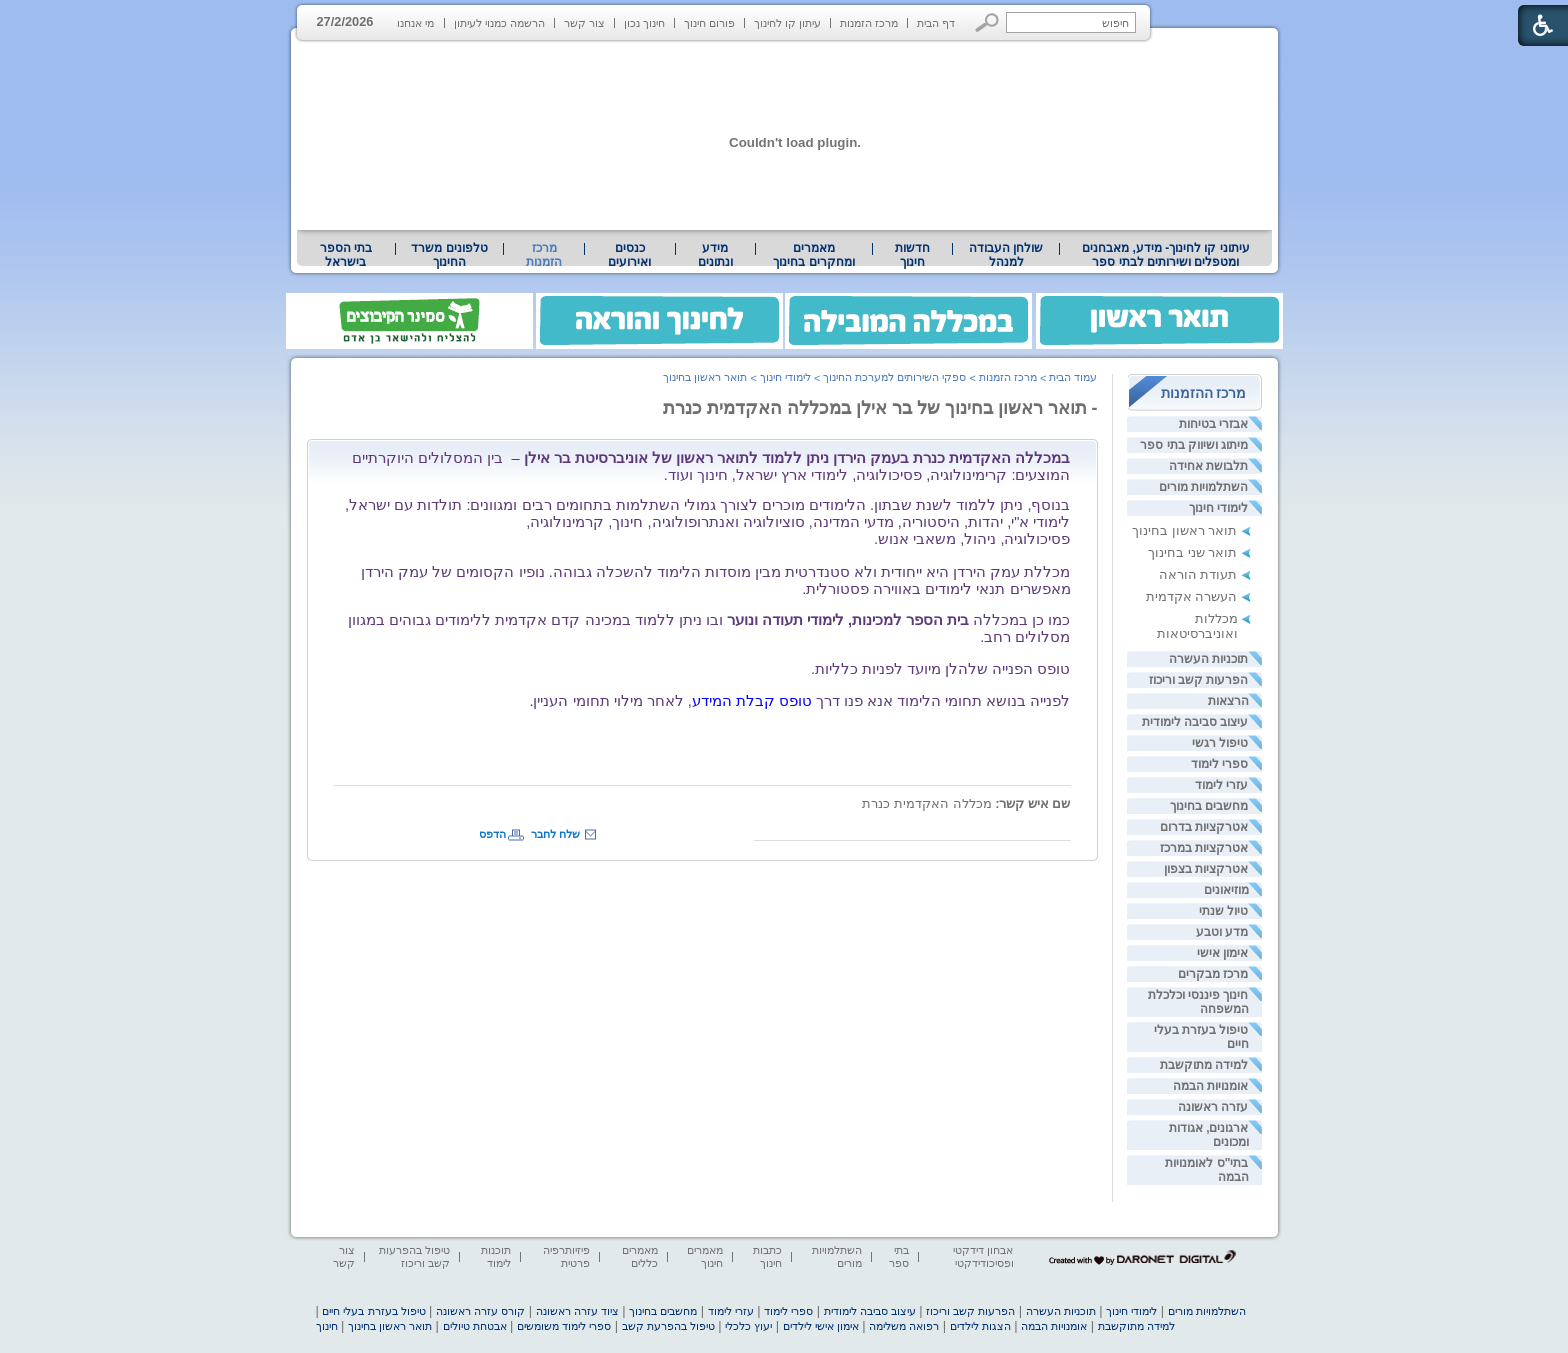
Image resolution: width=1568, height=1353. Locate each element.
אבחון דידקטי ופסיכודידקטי (983, 1256)
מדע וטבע (1222, 932)
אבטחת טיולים (475, 1326)
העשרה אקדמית (1192, 596)
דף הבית (936, 23)
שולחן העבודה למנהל (1006, 255)
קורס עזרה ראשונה (480, 1311)
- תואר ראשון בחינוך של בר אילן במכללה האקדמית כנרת (880, 408)
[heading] (702, 700)
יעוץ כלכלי (748, 1326)
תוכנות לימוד (496, 1256)
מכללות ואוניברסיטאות (1197, 626)
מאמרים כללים (640, 1256)
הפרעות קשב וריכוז (1199, 680)
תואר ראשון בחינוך (1184, 530)
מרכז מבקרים (1213, 974)
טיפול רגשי (1220, 743)
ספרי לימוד (1219, 764)
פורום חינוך (709, 23)
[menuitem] (1165, 255)
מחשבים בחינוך (1209, 806)
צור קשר (584, 23)
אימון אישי (1222, 953)
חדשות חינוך (912, 255)
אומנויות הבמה (1210, 1086)
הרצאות (1228, 701)
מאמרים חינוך (705, 1256)
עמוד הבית (1073, 377)
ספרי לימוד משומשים (564, 1326)
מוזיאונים (1226, 890)
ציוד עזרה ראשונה (577, 1311)
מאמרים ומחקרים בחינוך (813, 255)
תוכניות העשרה (1208, 659)
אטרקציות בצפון (1206, 869)
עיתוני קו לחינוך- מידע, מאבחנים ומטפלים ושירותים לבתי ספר (1166, 255)
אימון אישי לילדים (821, 1326)
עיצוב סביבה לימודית (1195, 722)
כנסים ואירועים (629, 255)
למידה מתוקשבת (1204, 1065)
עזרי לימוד (1221, 785)
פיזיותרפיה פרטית (566, 1256)
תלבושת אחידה (1208, 466)
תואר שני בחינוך (1192, 552)
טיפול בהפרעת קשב (668, 1326)
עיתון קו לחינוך (787, 23)
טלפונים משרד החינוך (449, 255)
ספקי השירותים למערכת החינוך (894, 377)
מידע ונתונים (715, 255)
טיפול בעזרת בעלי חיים (373, 1311)
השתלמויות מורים (1203, 487)
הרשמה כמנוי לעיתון (499, 23)
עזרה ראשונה (1213, 1107)
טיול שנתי (1223, 911)
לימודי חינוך (1218, 508)
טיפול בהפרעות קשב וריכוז (414, 1256)
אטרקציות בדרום (1204, 827)
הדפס (492, 834)
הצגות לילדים (980, 1326)
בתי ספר (899, 1256)
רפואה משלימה (904, 1326)
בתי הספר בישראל (346, 255)
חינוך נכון (644, 23)
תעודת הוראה (1198, 574)
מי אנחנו (415, 23)
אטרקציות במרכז (1204, 848)
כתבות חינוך (767, 1256)
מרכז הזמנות (869, 23)
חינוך (327, 1326)
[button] (987, 22)
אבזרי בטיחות (1213, 424)
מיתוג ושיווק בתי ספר (1194, 445)
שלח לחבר (555, 834)
